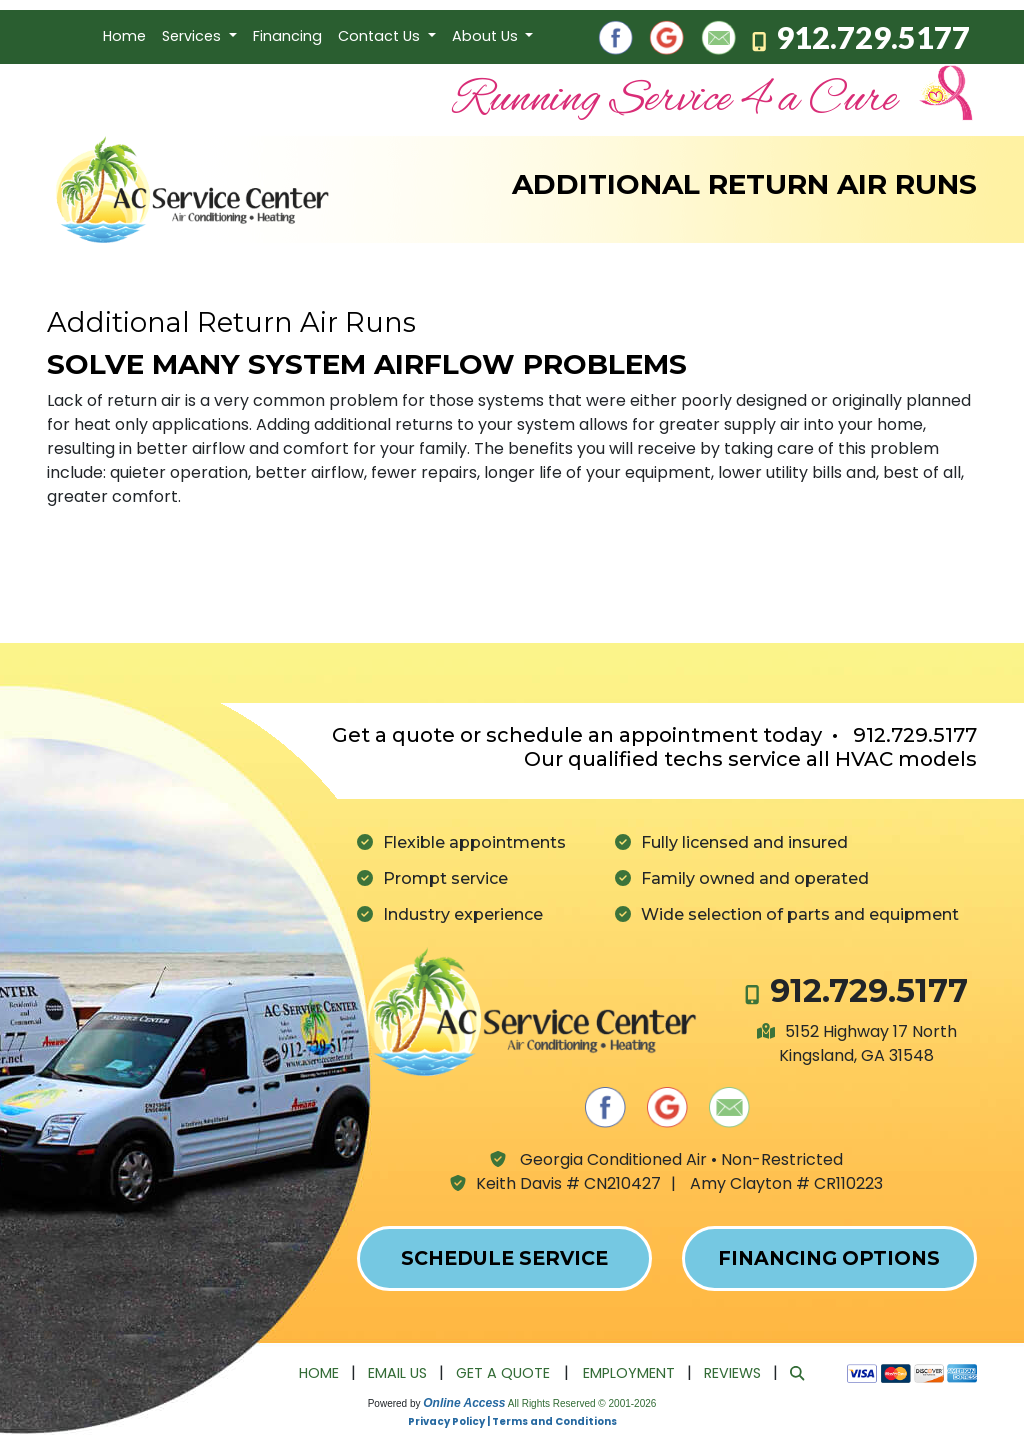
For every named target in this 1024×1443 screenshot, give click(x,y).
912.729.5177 (873, 37)
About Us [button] (487, 36)
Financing (287, 36)
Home (124, 36)
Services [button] (193, 36)
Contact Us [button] (381, 36)
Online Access (464, 1403)
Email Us (397, 1373)
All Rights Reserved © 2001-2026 (582, 1403)
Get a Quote (503, 1373)
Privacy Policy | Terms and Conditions (512, 1421)
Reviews (732, 1373)
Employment (629, 1373)
